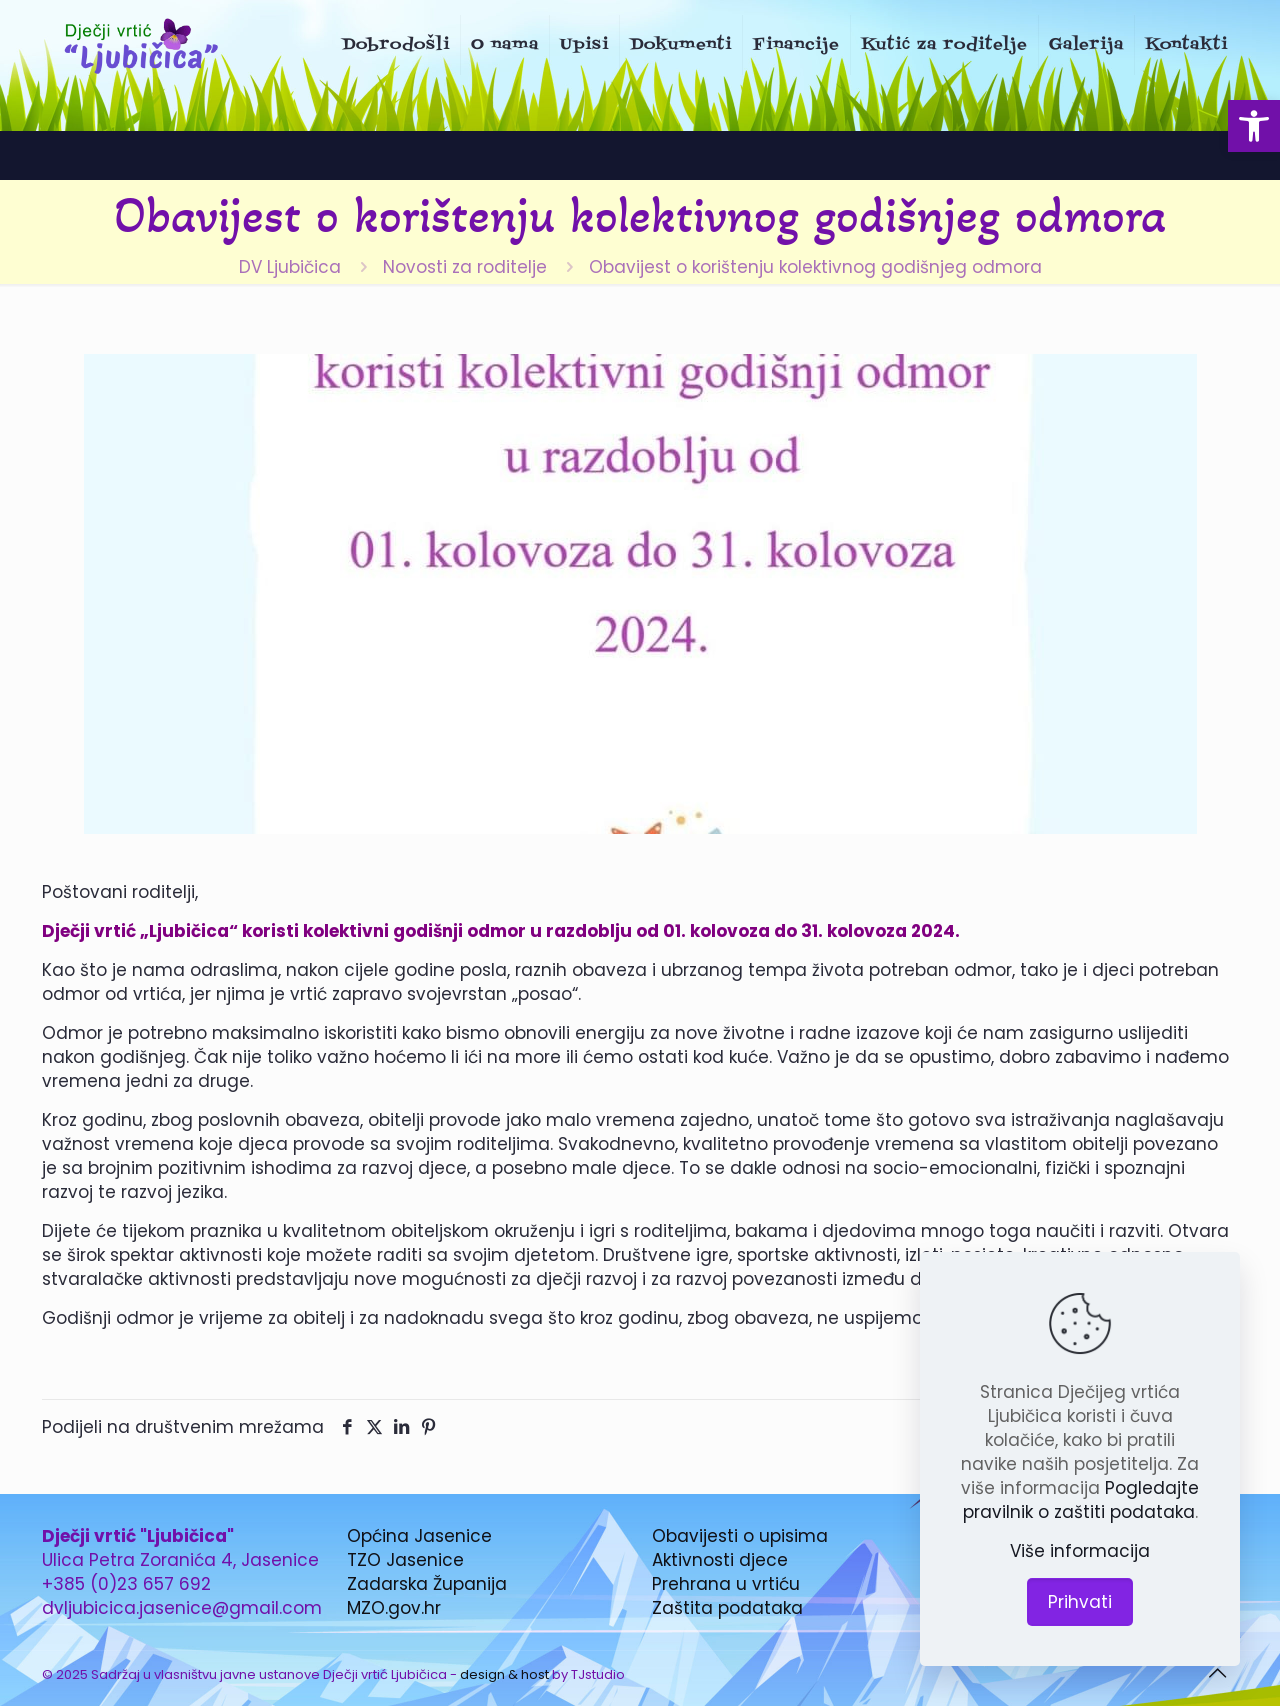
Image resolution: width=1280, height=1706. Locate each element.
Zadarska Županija (427, 1584)
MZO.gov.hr (394, 1608)
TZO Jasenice (405, 1560)
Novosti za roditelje (465, 267)
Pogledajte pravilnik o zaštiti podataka (1081, 1500)
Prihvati (1080, 1602)
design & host (504, 1674)
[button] (1254, 126)
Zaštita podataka (727, 1608)
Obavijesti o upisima (740, 1536)
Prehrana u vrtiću (726, 1584)
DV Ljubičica (290, 267)
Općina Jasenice (419, 1536)
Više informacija (1080, 1551)
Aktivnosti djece (720, 1560)
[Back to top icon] (1217, 1673)
